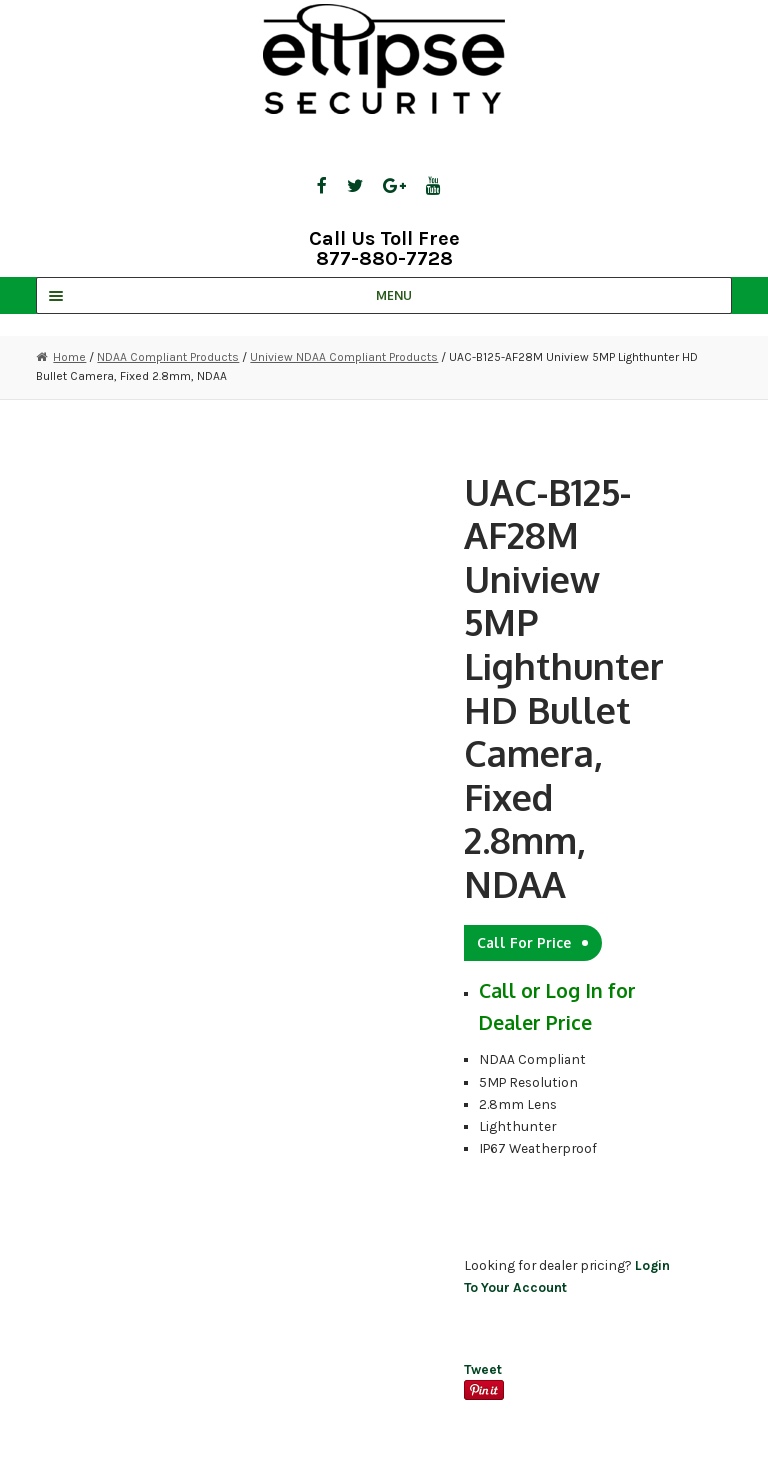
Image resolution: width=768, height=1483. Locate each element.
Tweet (483, 1369)
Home (69, 357)
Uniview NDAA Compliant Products (344, 357)
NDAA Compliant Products (168, 357)
